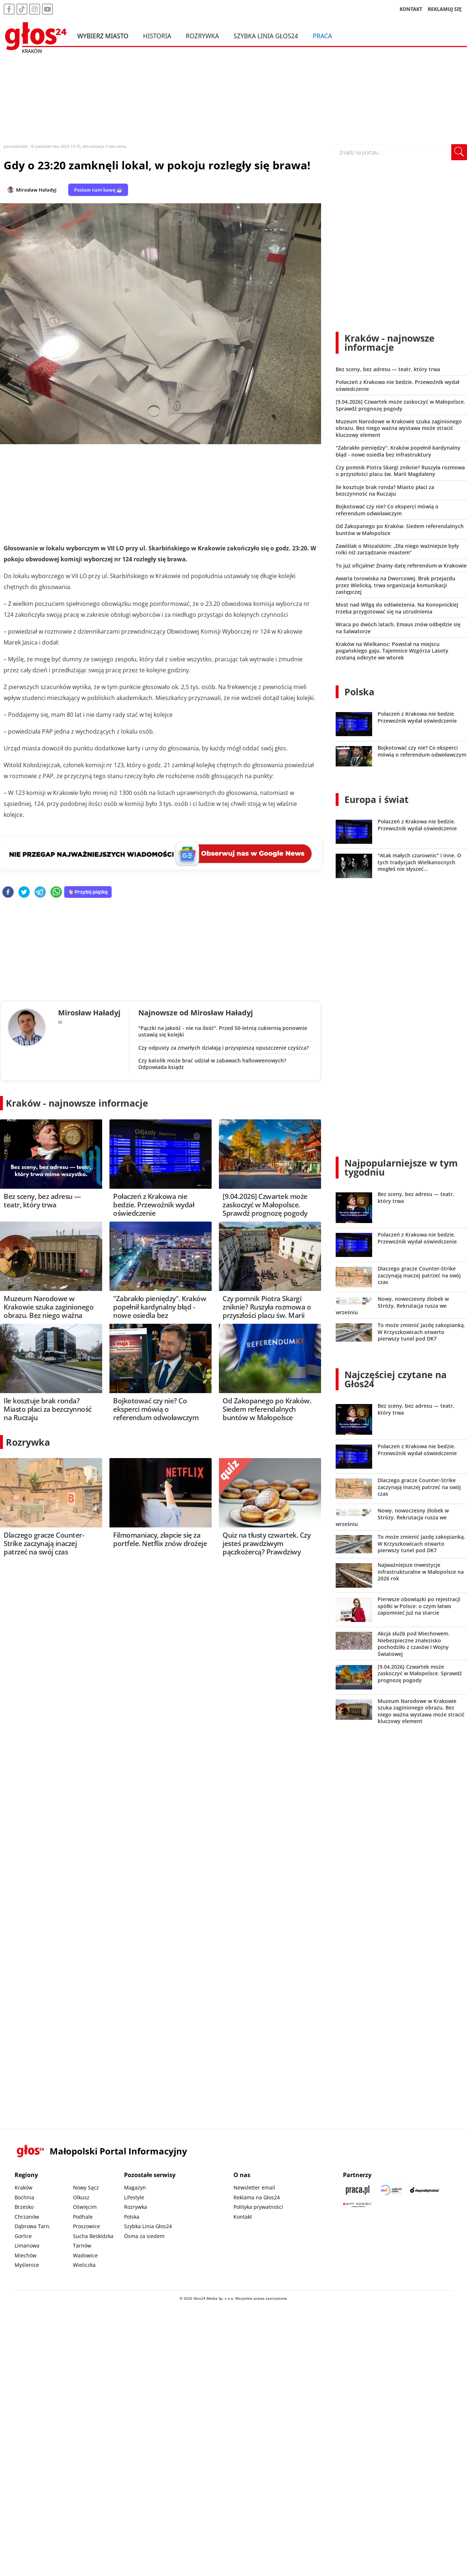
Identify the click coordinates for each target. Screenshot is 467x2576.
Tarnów (82, 2245)
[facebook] (8, 892)
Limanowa (27, 2245)
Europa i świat (376, 799)
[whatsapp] (56, 892)
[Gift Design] (357, 2204)
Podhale (83, 2216)
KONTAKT (411, 8)
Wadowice (85, 2255)
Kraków (23, 2187)
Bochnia (24, 2197)
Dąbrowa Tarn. (33, 2226)
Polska (359, 691)
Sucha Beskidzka (93, 2236)
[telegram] (40, 892)
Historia (157, 35)
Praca (322, 35)
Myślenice (27, 2264)
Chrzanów (27, 2216)
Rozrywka (202, 35)
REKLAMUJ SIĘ (445, 8)
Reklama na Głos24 (257, 2197)
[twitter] (24, 892)
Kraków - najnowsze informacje (77, 1103)
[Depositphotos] (424, 2190)
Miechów (25, 2255)
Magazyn (135, 2187)
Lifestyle (134, 2197)
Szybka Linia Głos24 (266, 35)
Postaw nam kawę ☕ (98, 190)
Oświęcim (85, 2206)
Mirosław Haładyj (36, 190)
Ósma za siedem (144, 2236)
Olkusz (81, 2197)
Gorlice (23, 2236)
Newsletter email (254, 2187)
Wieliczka (84, 2264)
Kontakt (243, 2216)
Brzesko (24, 2206)
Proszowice (86, 2226)
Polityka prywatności (258, 2206)
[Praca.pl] (357, 2190)
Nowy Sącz (86, 2187)
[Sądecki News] (391, 2190)
